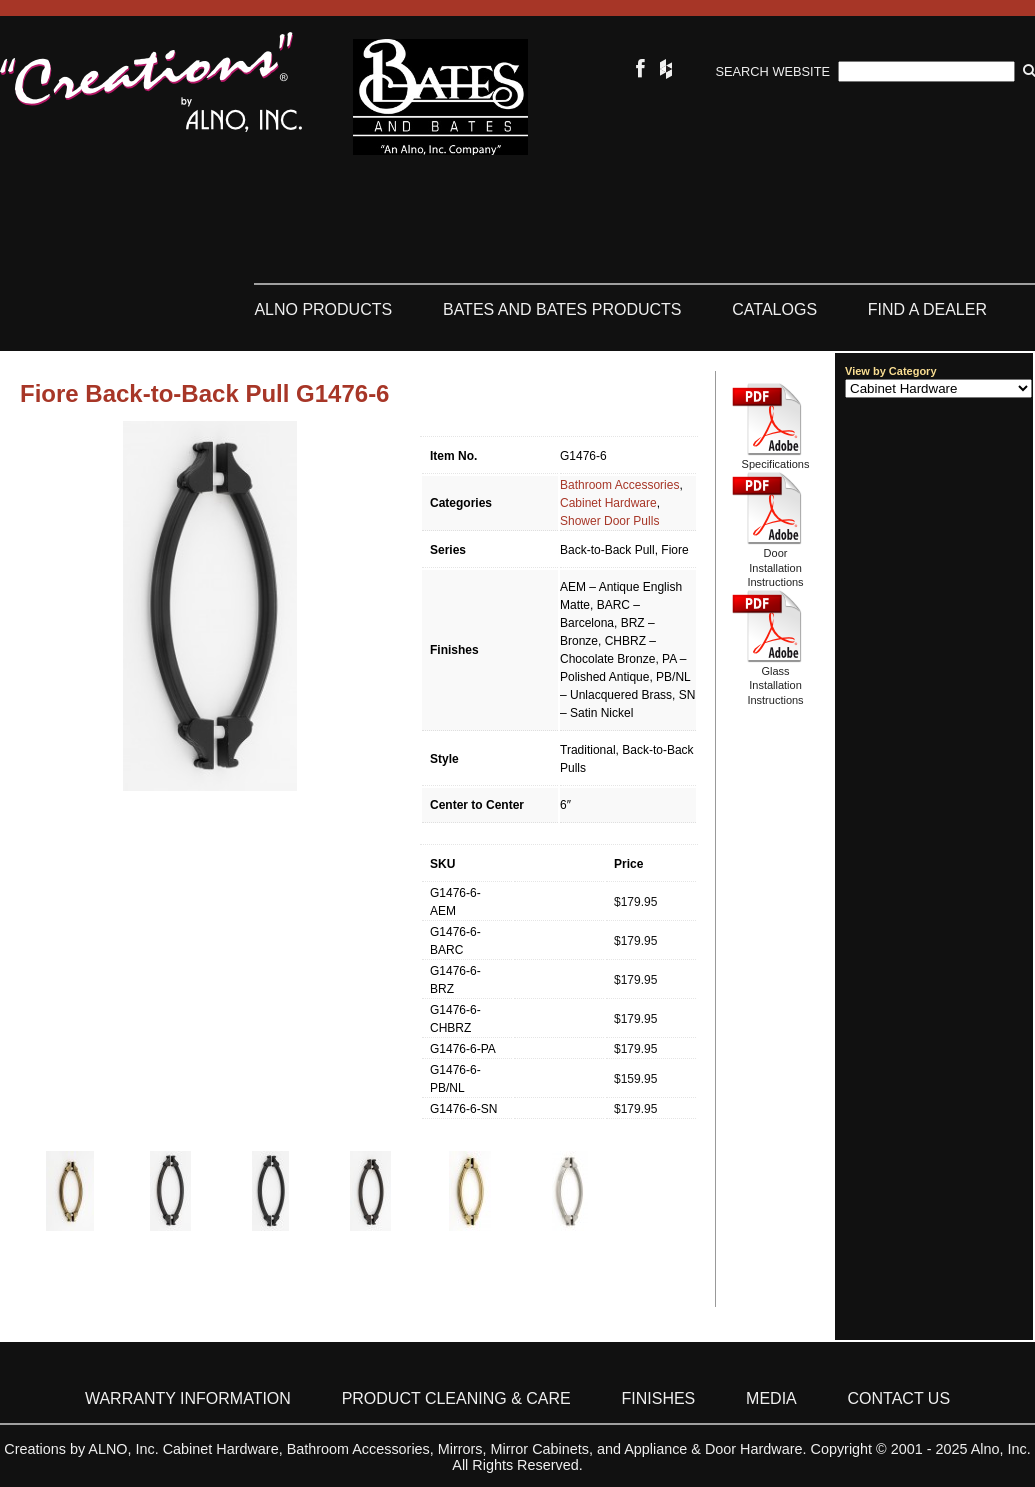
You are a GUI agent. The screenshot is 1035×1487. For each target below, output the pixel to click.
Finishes (659, 1398)
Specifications (776, 464)
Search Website (773, 71)
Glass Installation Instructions (775, 685)
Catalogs (774, 309)
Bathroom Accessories (619, 485)
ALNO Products (323, 309)
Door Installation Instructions (775, 567)
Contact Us (899, 1398)
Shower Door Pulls (609, 521)
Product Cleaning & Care (456, 1398)
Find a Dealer (927, 309)
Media (771, 1398)
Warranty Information (188, 1398)
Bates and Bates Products (562, 309)
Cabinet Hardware (608, 503)
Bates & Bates (440, 97)
